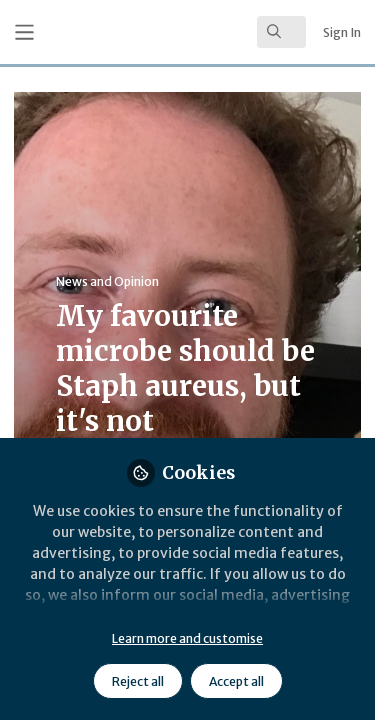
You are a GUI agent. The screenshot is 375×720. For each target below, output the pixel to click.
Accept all (236, 681)
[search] (281, 32)
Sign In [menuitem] (342, 32)
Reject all (138, 681)
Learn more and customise (187, 638)
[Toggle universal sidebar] (24, 32)
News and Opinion (107, 281)
